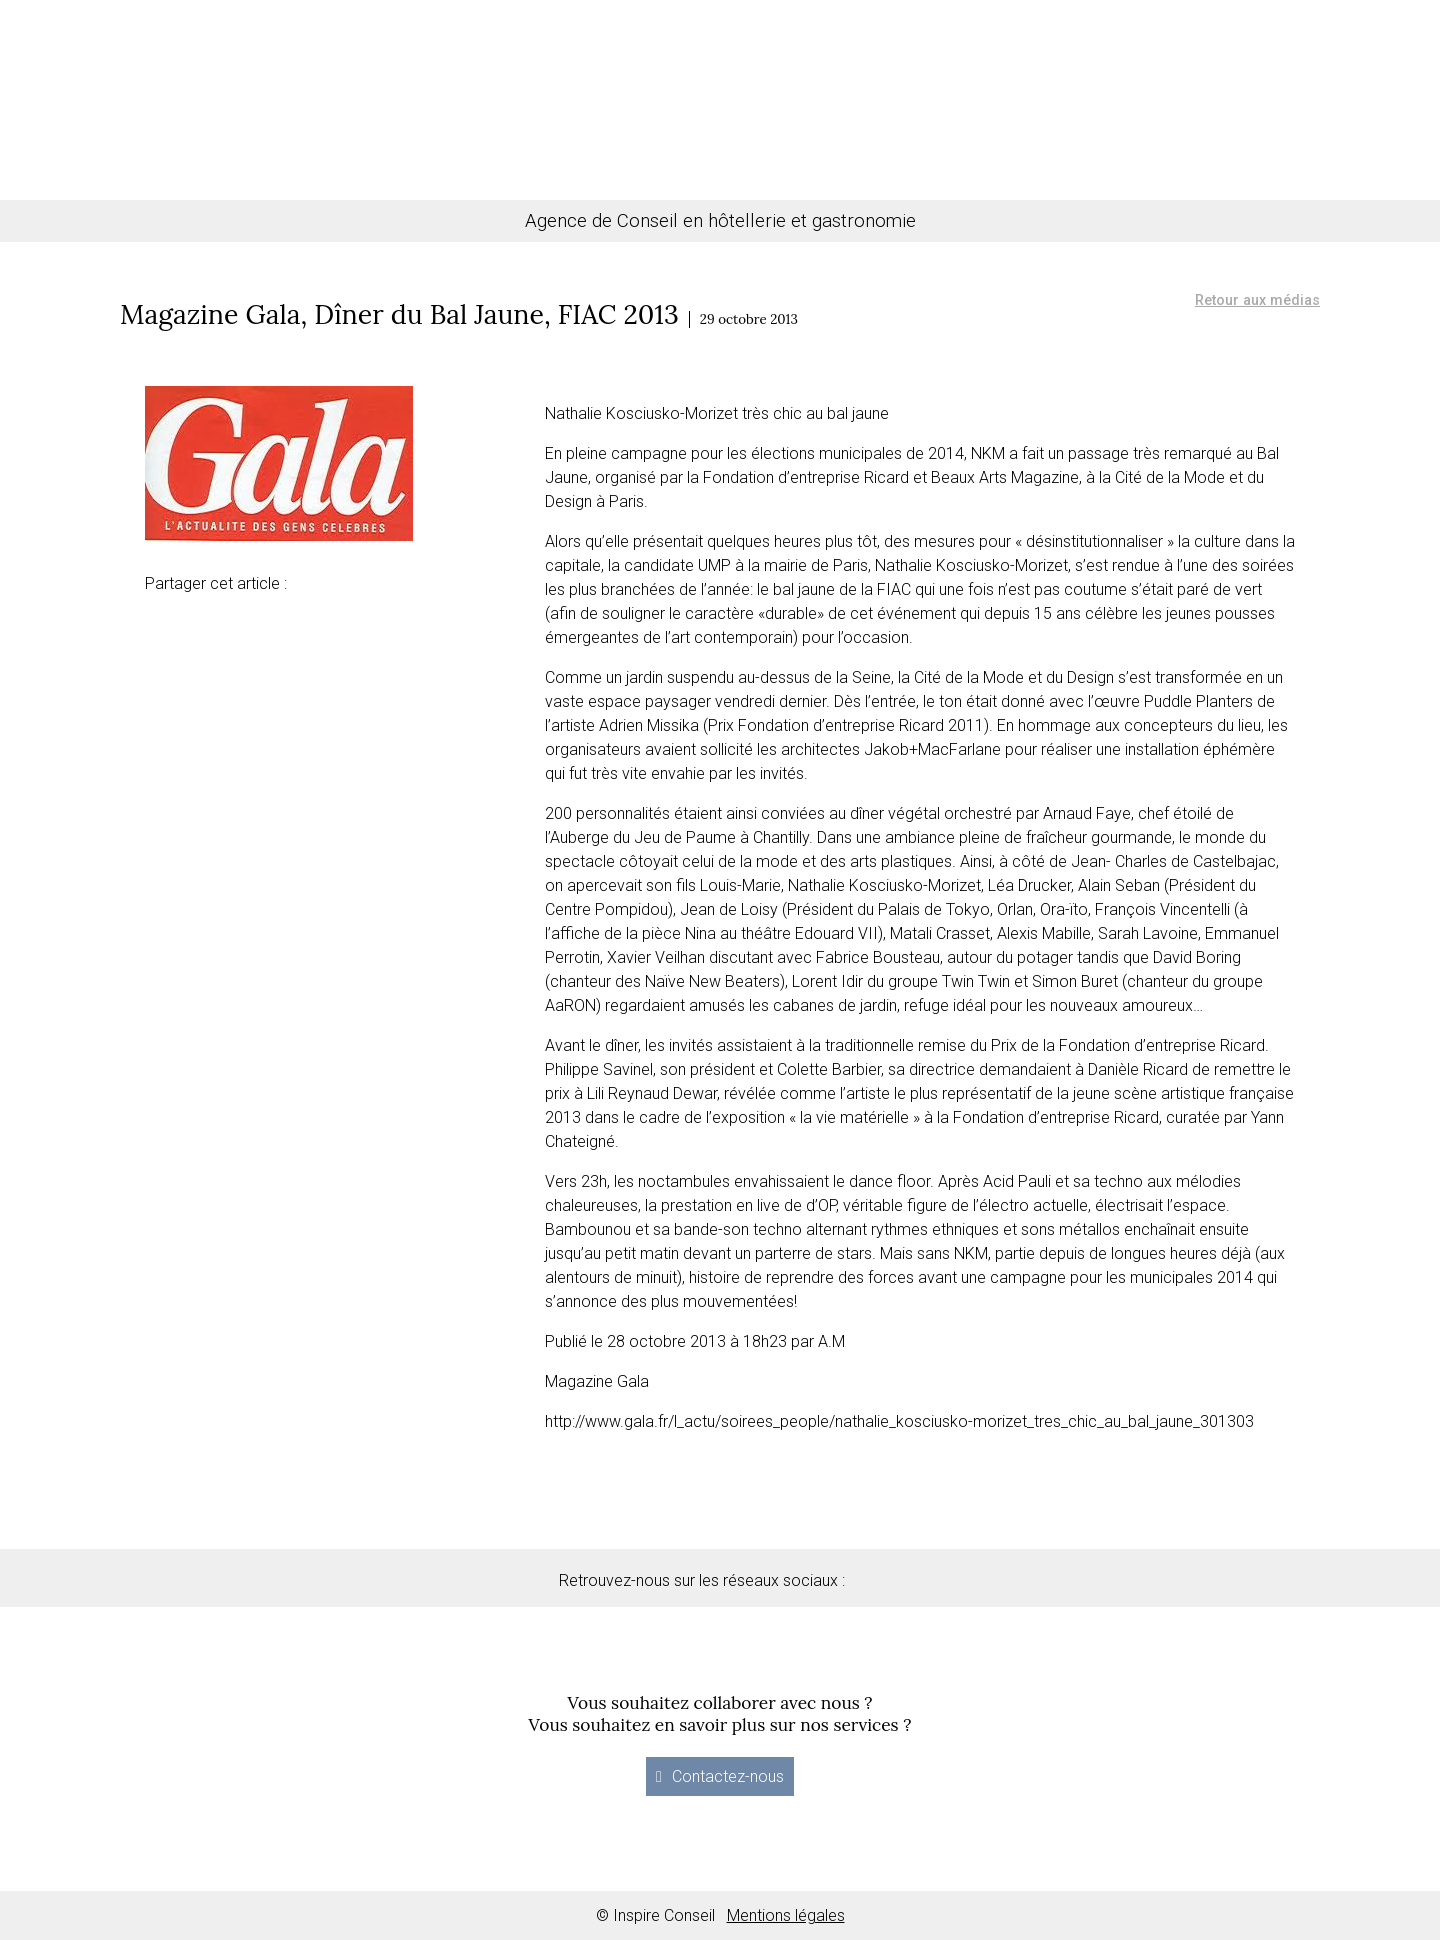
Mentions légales (786, 1915)
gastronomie (864, 221)
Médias (959, 111)
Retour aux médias (1257, 300)
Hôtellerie (331, 111)
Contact (1163, 111)
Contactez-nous (728, 1776)
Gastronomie (456, 111)
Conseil (232, 111)
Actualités (1061, 111)
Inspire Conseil (720, 70)
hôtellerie (747, 221)
